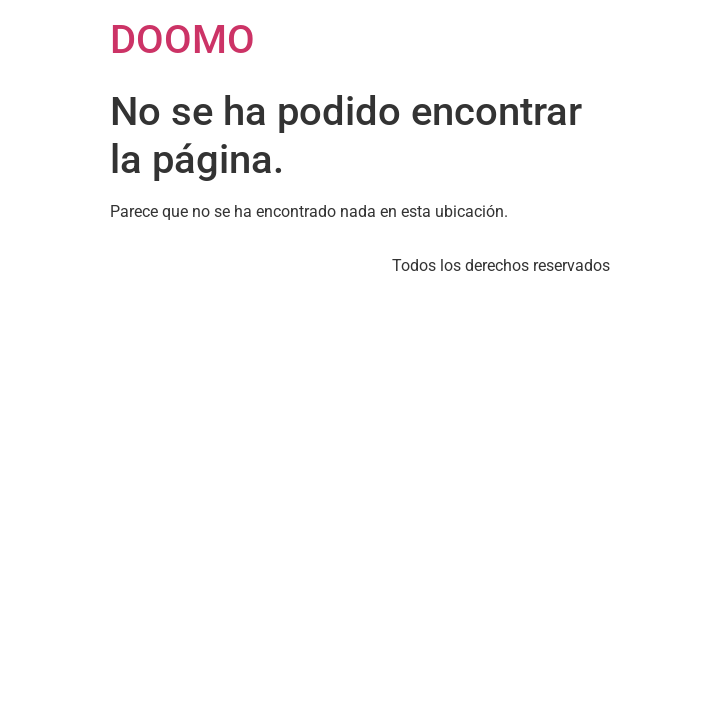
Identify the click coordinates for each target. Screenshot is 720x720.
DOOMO (182, 39)
